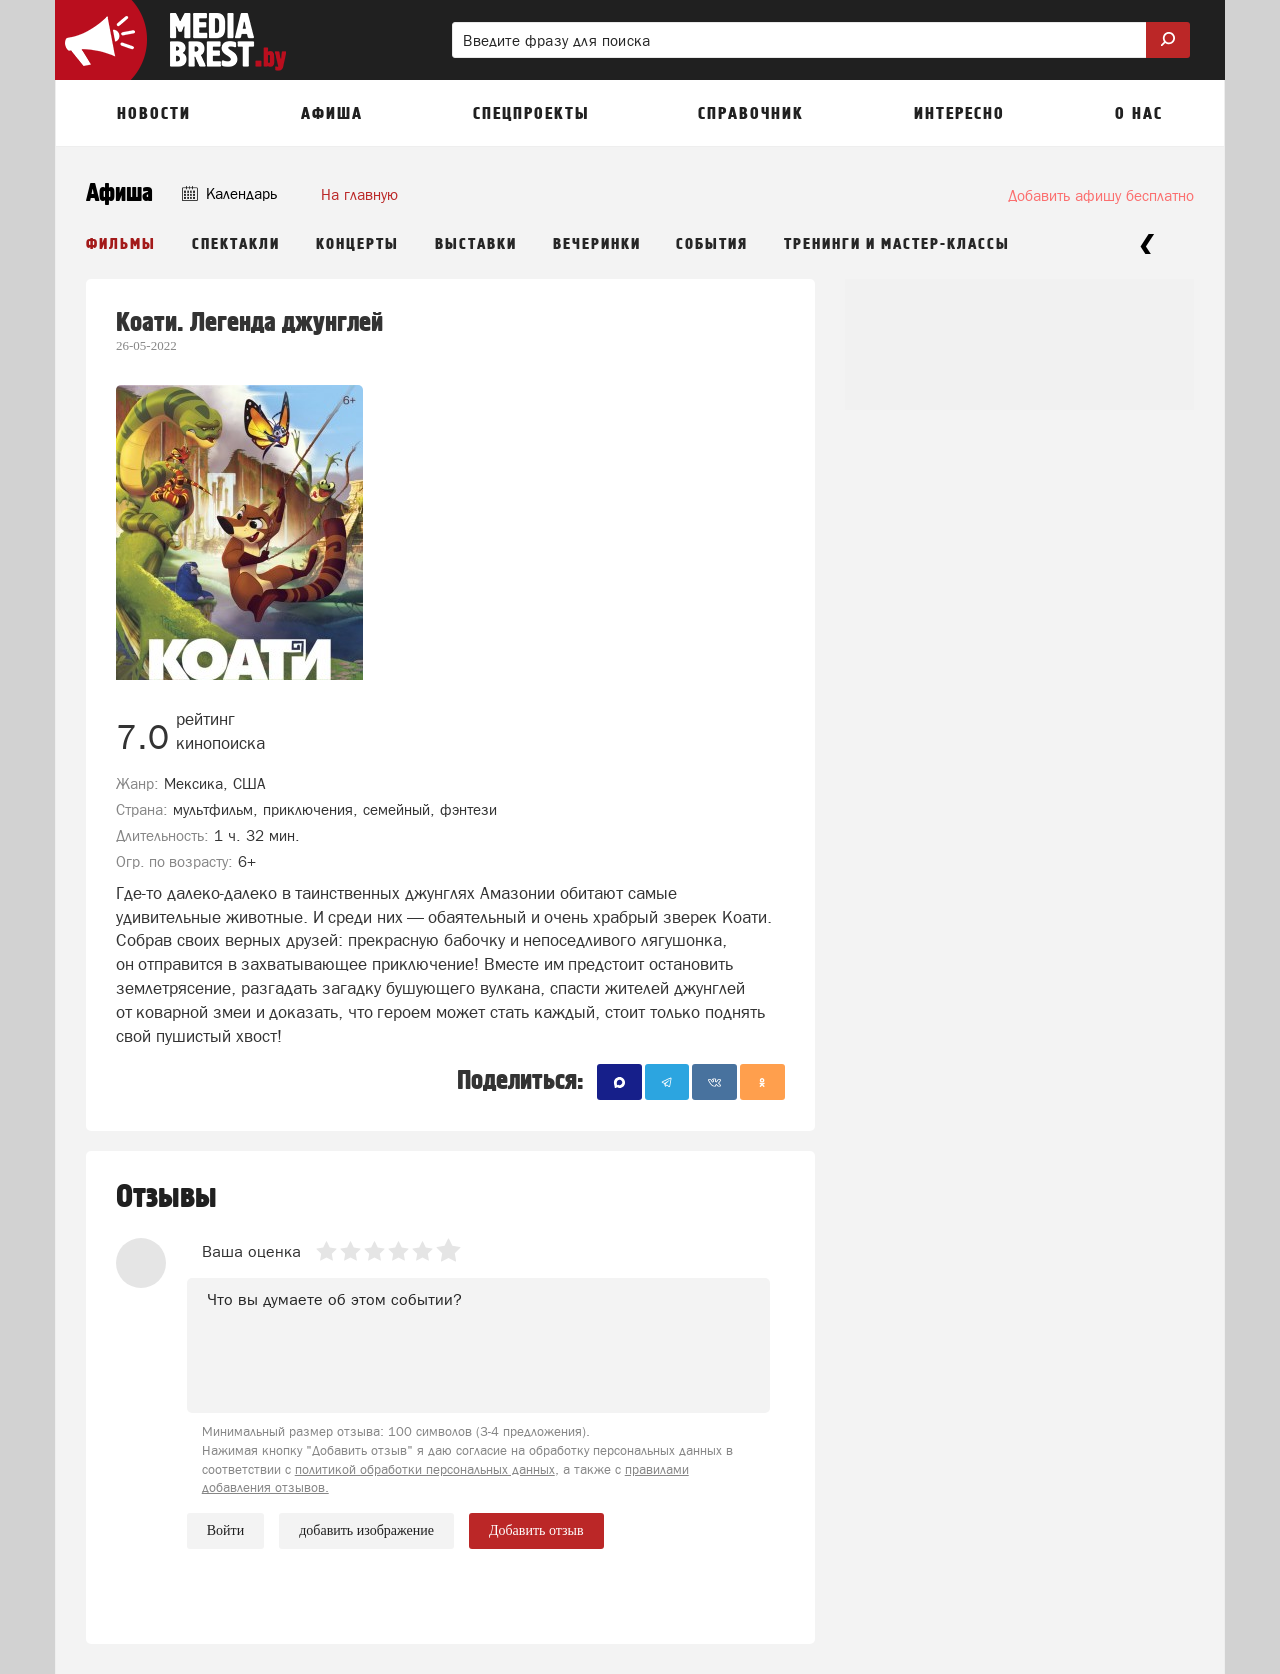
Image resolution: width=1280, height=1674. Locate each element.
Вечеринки (597, 244)
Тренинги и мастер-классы (897, 244)
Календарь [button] (229, 193)
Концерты (357, 244)
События (712, 244)
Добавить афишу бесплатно (1101, 195)
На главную (359, 194)
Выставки (476, 244)
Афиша (119, 193)
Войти (225, 1530)
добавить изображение (366, 1531)
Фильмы (121, 244)
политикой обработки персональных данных (425, 1469)
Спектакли (236, 244)
